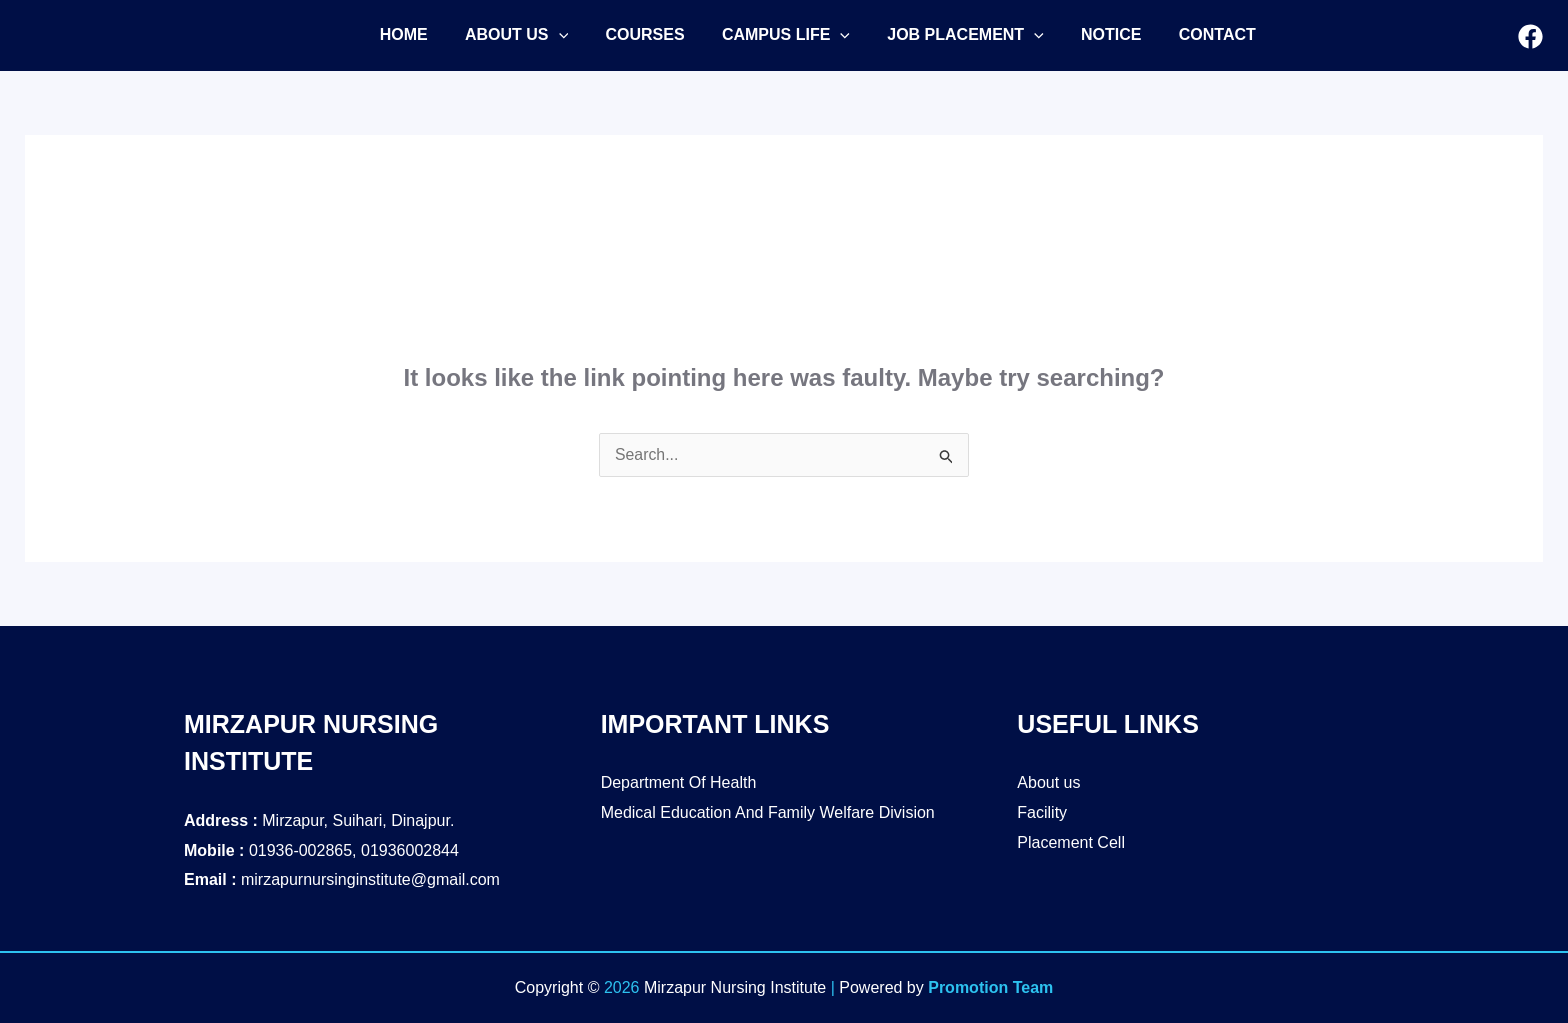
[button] (508, 35)
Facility (1042, 812)
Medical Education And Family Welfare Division (768, 812)
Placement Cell (1071, 842)
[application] (551, 35)
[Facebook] (1530, 36)
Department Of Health (679, 782)
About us (1048, 782)
